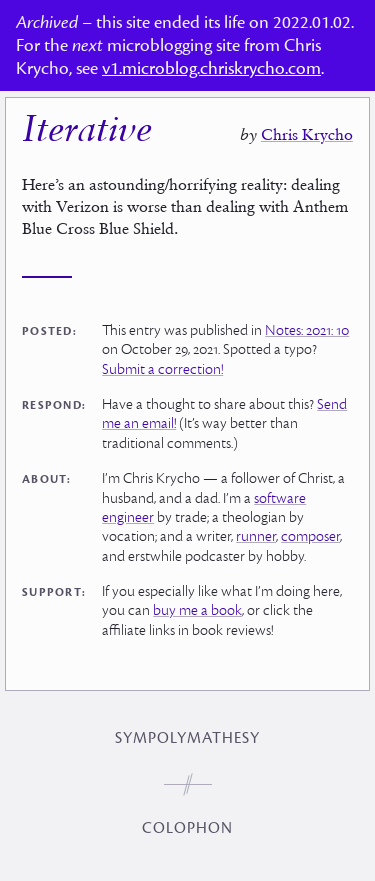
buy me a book (197, 610)
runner (256, 536)
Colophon (187, 828)
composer (310, 536)
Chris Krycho (307, 134)
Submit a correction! (162, 369)
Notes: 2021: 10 (307, 330)
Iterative (87, 132)
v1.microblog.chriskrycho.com (211, 68)
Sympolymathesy (187, 738)
